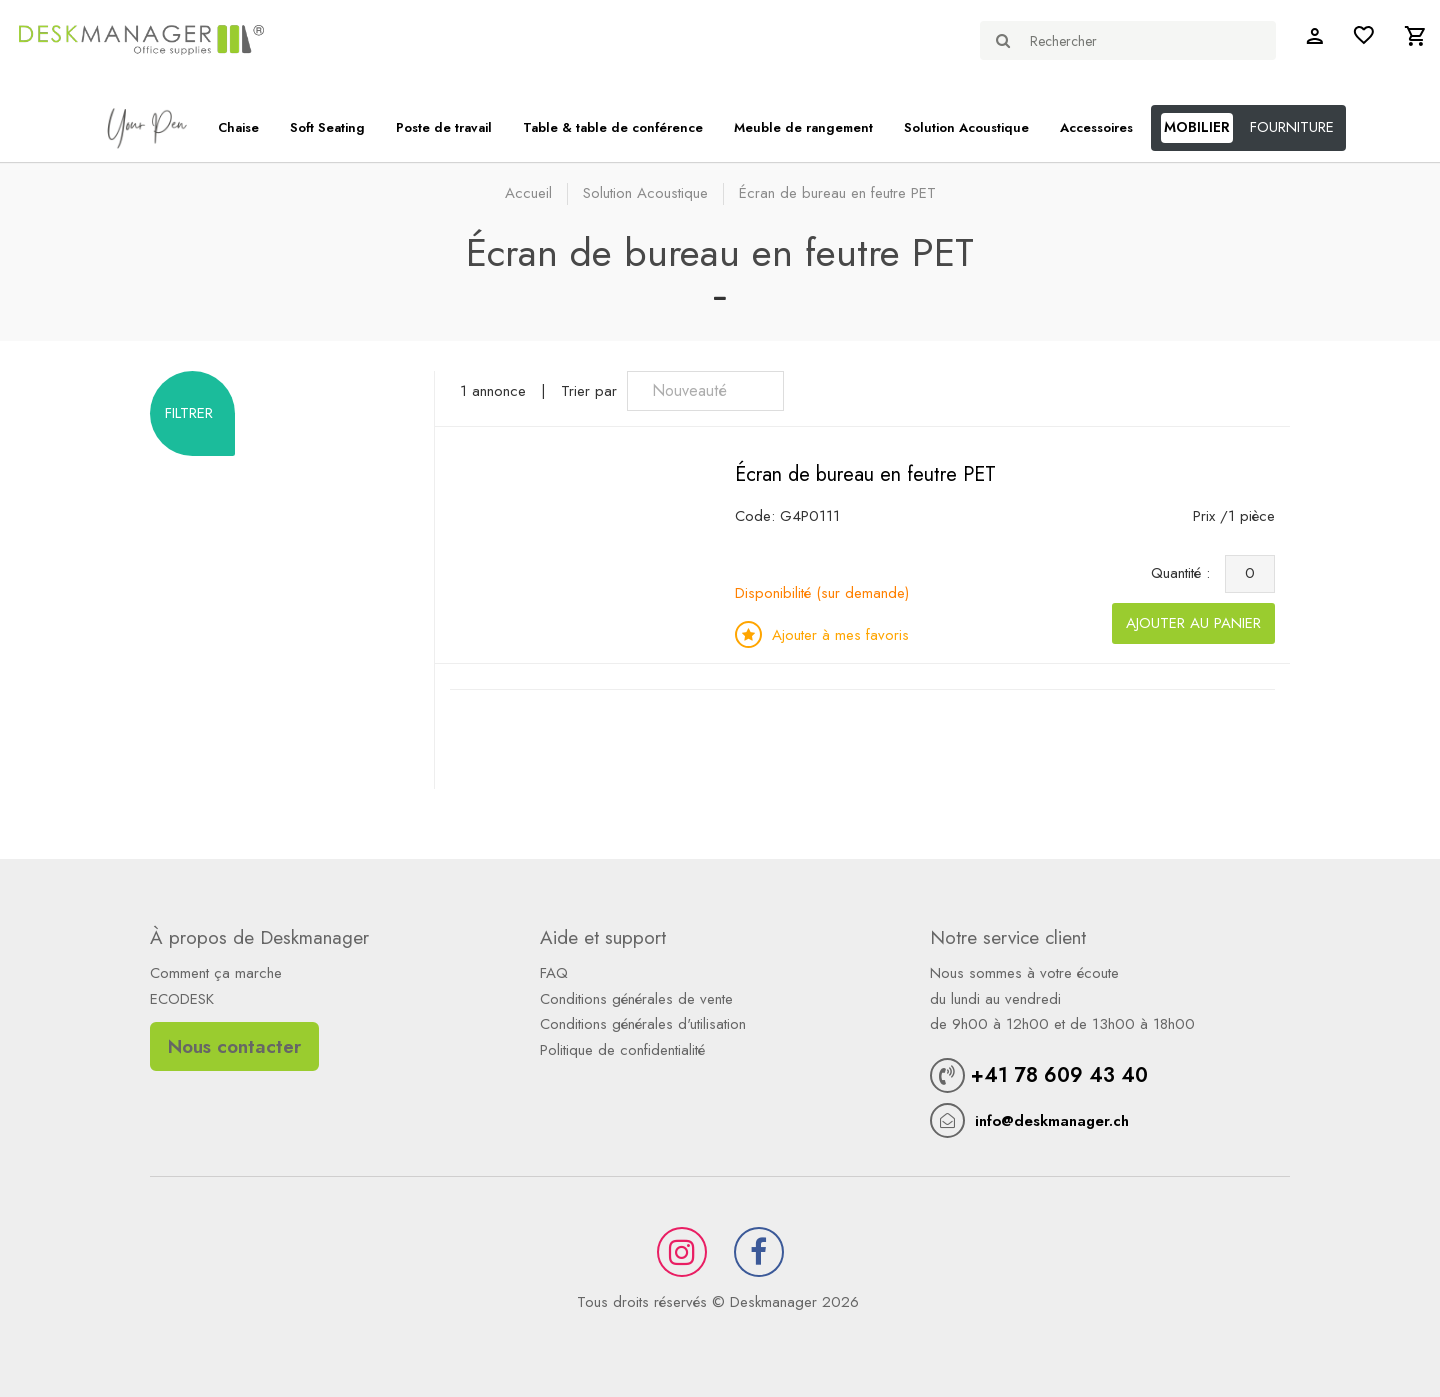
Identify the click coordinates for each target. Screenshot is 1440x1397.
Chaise (238, 127)
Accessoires (1096, 127)
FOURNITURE (1292, 127)
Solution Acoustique (966, 127)
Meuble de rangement (803, 127)
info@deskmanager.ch (1052, 1121)
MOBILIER (1197, 127)
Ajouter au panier (1193, 623)
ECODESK (182, 999)
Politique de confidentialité (622, 1050)
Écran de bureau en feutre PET (865, 474)
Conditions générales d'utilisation (643, 1024)
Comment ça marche (216, 973)
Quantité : (1185, 573)
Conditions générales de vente (636, 999)
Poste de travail (444, 127)
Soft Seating (327, 127)
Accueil (528, 193)
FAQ (554, 973)
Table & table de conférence (613, 127)
